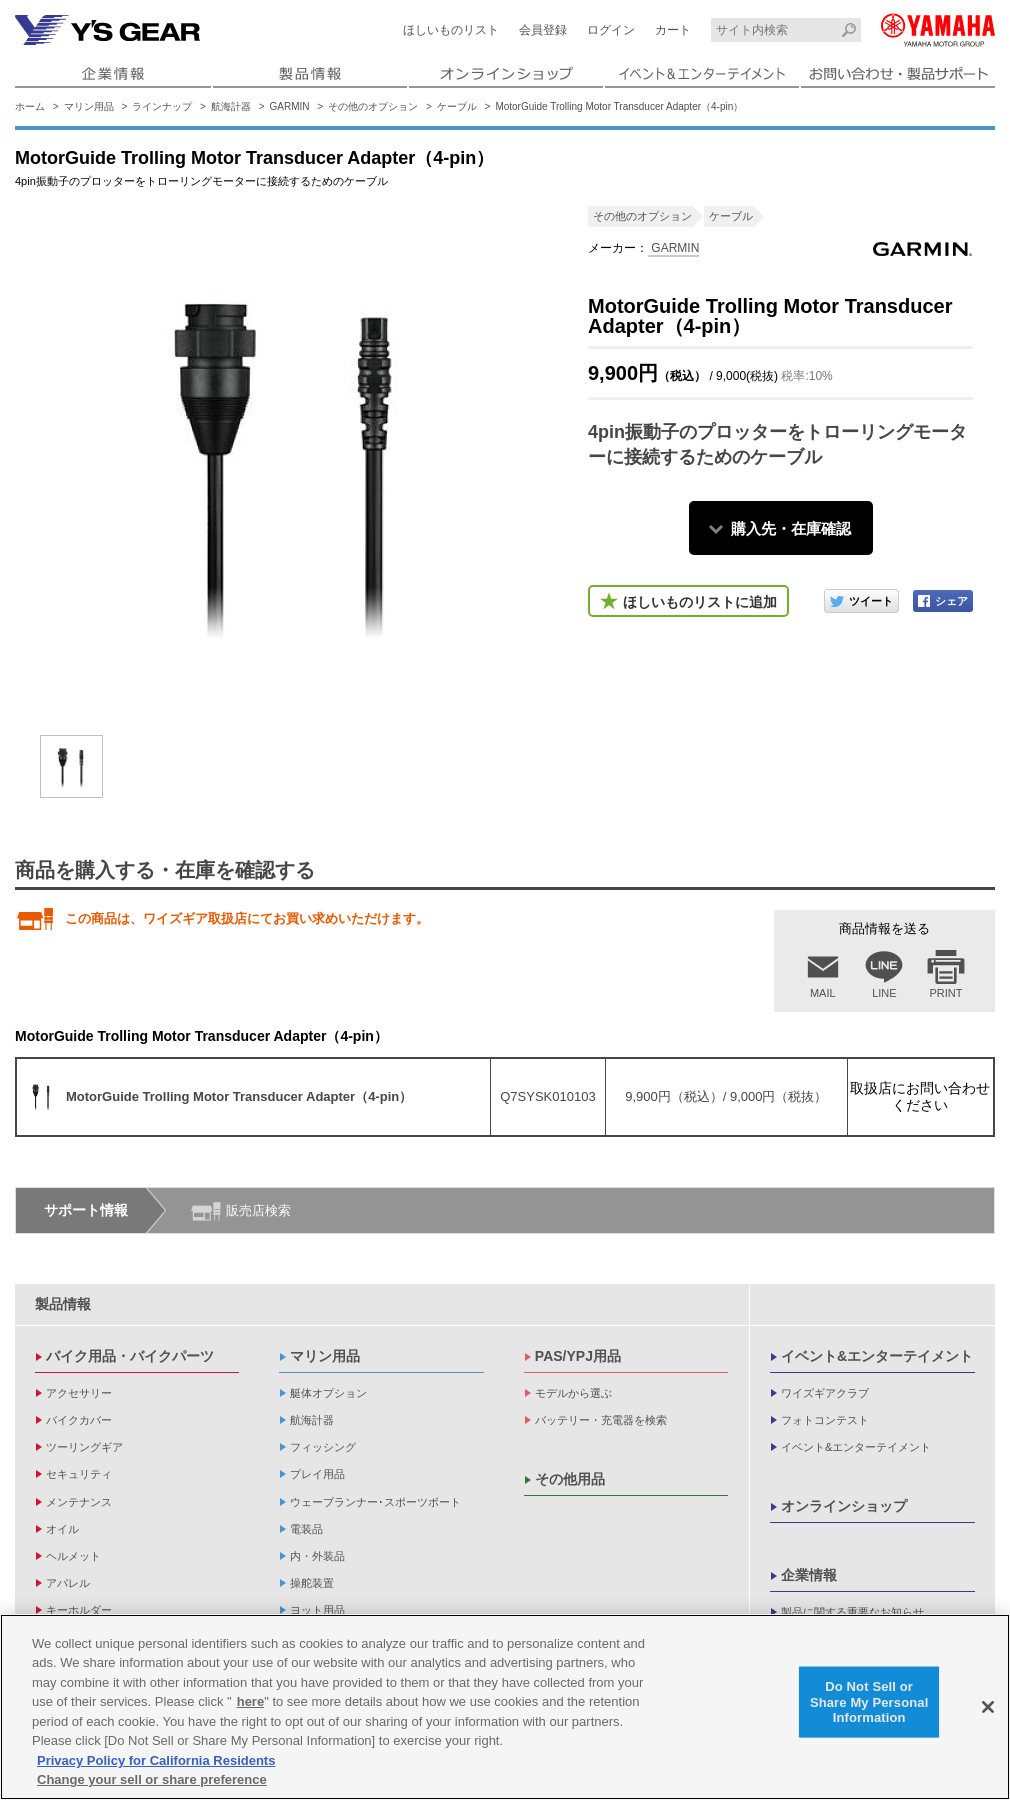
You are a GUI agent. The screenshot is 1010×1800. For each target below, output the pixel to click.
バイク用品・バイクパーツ (130, 1356)
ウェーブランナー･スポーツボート (375, 1502)
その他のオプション (373, 106)
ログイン (611, 30)
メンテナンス (79, 1502)
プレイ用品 (317, 1474)
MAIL (823, 993)
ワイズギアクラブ (825, 1393)
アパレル (68, 1583)
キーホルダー (79, 1610)
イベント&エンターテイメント (877, 1356)
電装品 (306, 1529)
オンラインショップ (844, 1506)
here (250, 1701)
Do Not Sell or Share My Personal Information (869, 1702)
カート (673, 30)
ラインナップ (162, 106)
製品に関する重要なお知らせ (852, 1612)
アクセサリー (79, 1393)
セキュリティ (79, 1474)
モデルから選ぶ (573, 1393)
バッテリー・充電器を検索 (601, 1420)
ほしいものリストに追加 (700, 602)
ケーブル (457, 106)
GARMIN (290, 106)
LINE (884, 993)
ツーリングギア (84, 1447)
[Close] (988, 1707)
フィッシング (323, 1447)
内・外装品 (317, 1556)
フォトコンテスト (825, 1420)
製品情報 (63, 1304)
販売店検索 (258, 1210)
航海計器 (231, 106)
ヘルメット (73, 1556)
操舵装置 (312, 1583)
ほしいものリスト (451, 30)
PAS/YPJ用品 (578, 1356)
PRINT (946, 993)
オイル (62, 1529)
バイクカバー (79, 1420)
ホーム (30, 106)
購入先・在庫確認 (791, 528)
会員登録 (543, 30)
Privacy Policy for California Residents (156, 1760)
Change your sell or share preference (152, 1779)
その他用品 (570, 1479)
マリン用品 (89, 106)
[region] (505, 1707)
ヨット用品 (317, 1610)
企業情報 (809, 1575)
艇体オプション (328, 1393)
